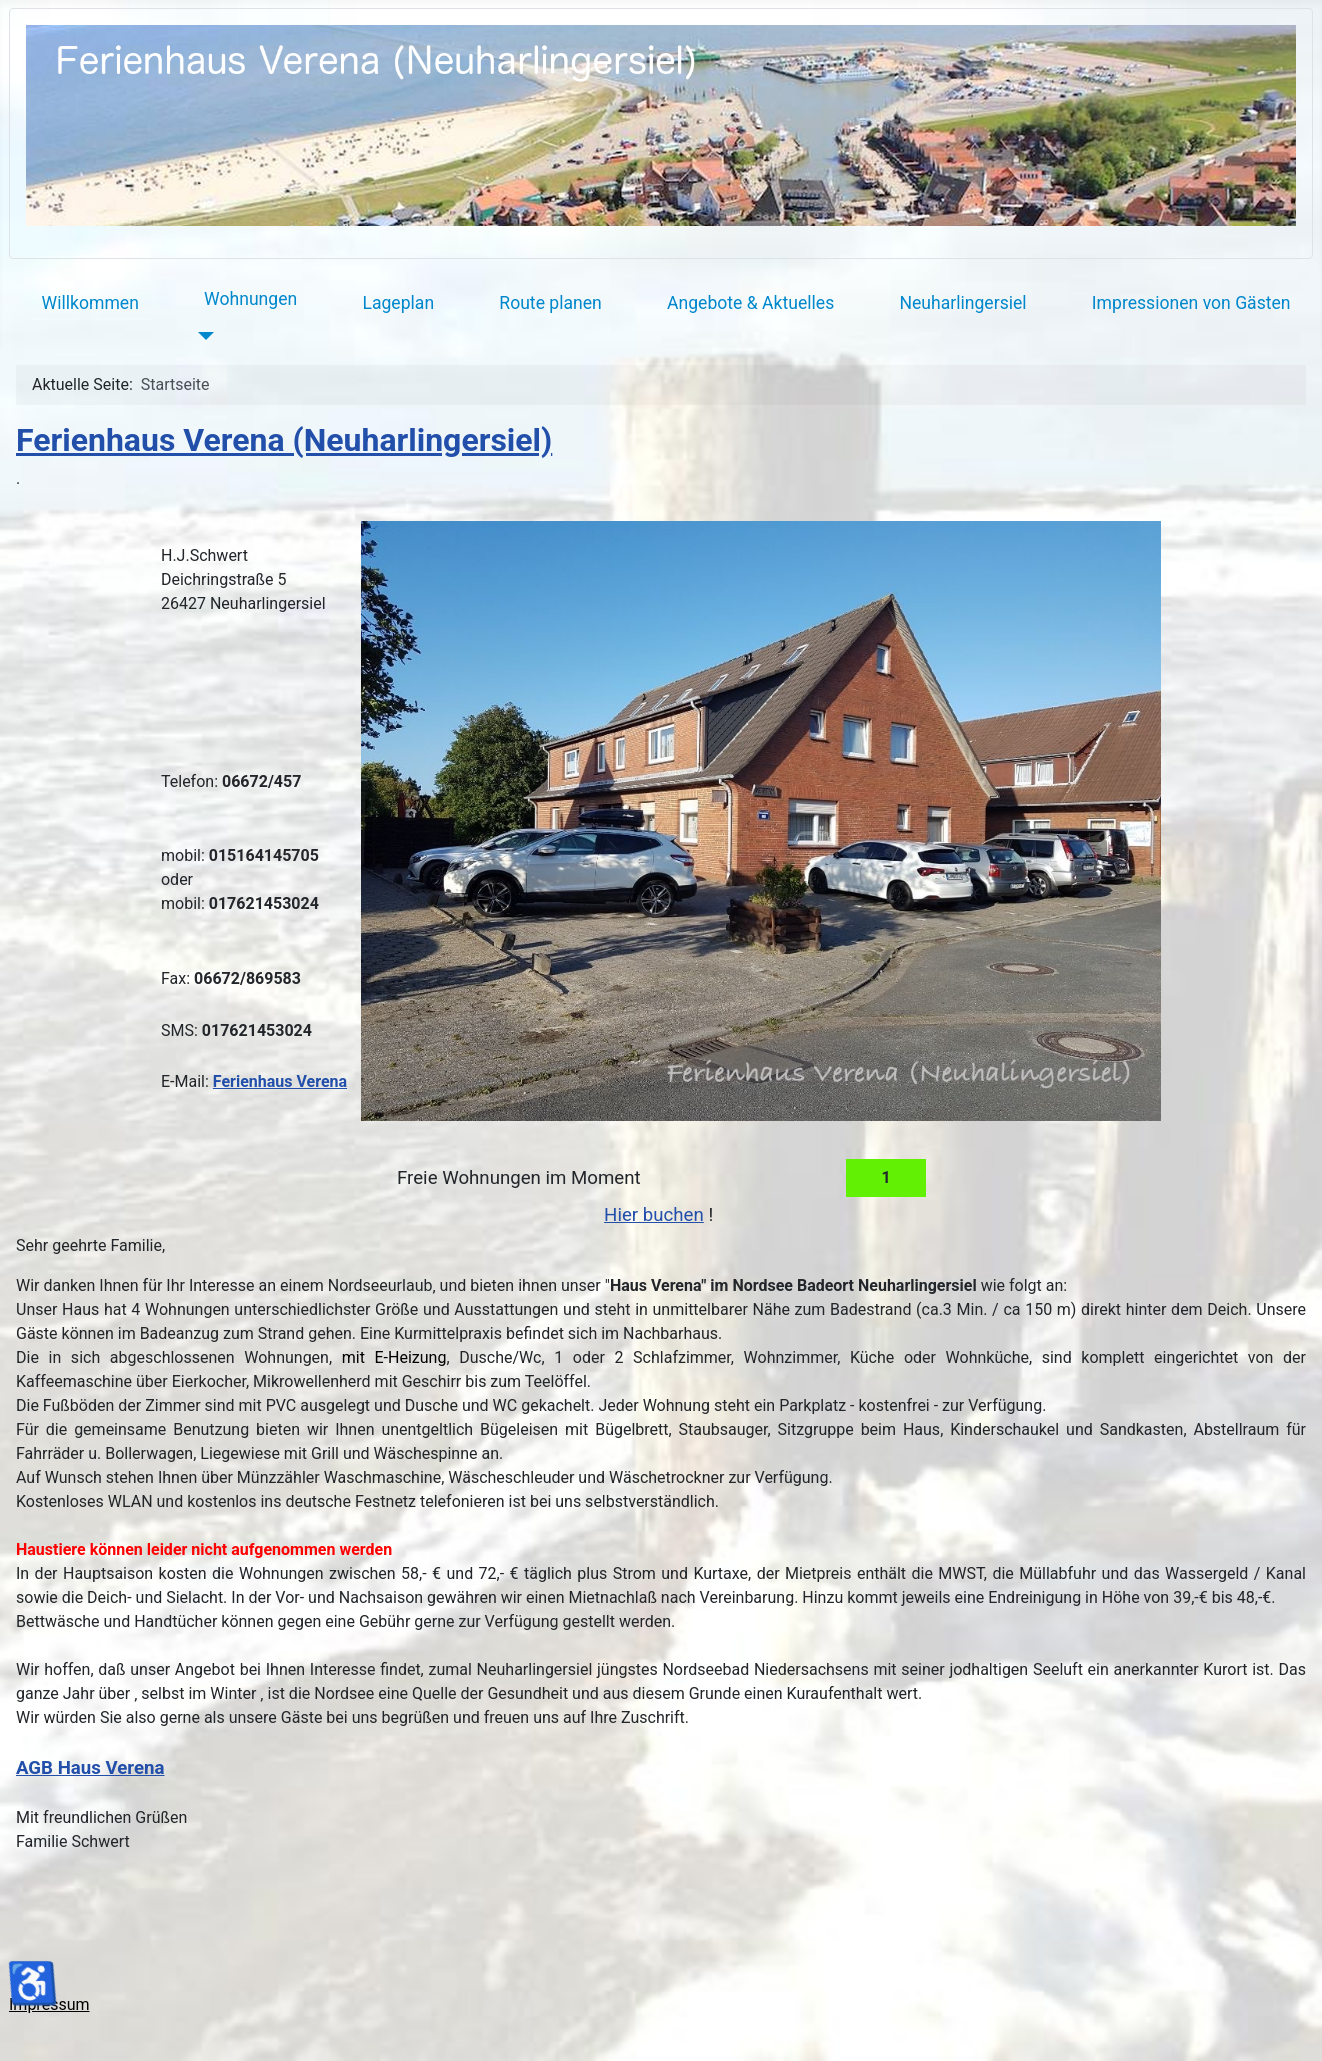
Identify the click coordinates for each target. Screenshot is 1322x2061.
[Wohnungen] (201, 336)
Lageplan (398, 303)
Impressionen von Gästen (1191, 303)
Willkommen (90, 303)
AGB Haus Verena (90, 1768)
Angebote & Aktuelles (750, 303)
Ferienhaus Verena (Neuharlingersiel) (284, 440)
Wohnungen (250, 299)
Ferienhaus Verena (280, 1081)
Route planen (550, 303)
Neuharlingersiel (962, 303)
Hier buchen (654, 1215)
